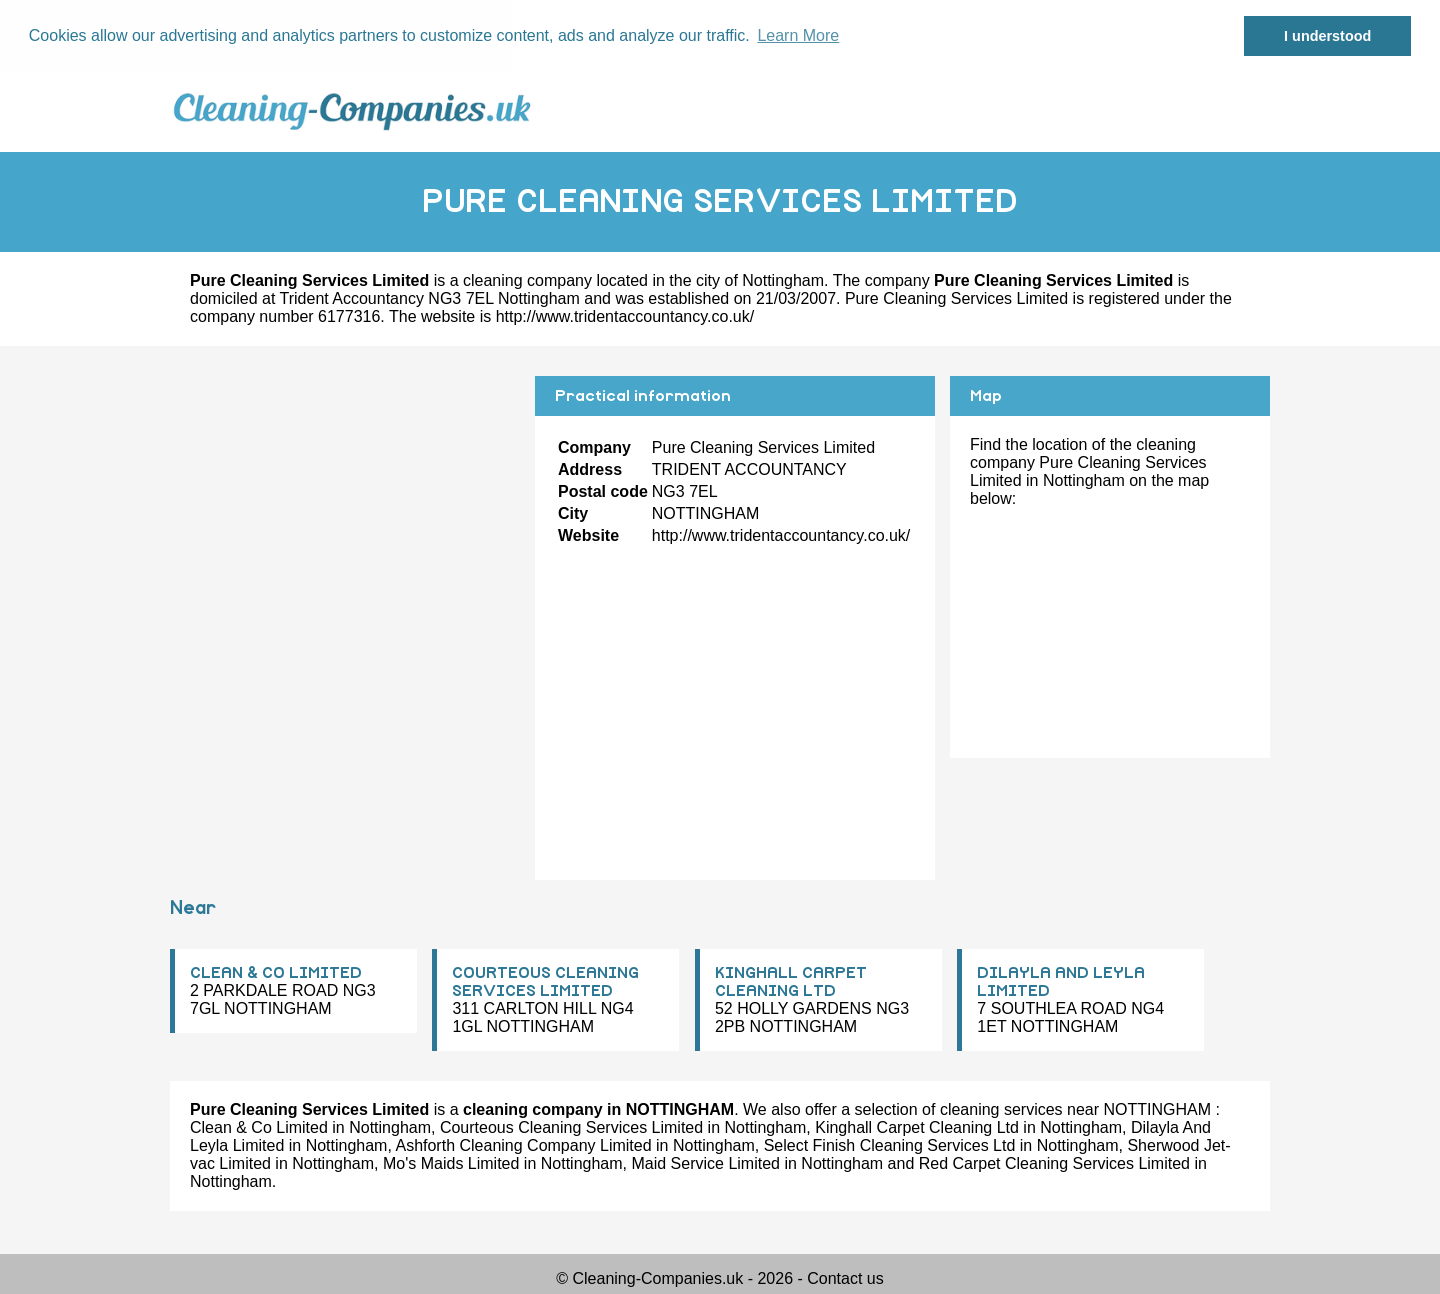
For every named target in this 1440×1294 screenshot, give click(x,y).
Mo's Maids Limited (451, 1163)
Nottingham (783, 280)
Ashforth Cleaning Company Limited (523, 1145)
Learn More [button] (798, 35)
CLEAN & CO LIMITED (276, 973)
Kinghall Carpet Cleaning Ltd (917, 1127)
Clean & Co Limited (259, 1127)
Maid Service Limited (705, 1163)
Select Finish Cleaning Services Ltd (890, 1145)
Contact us (845, 1278)
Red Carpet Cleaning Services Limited (1054, 1163)
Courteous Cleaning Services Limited (571, 1127)
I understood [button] (1327, 36)
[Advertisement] (345, 516)
